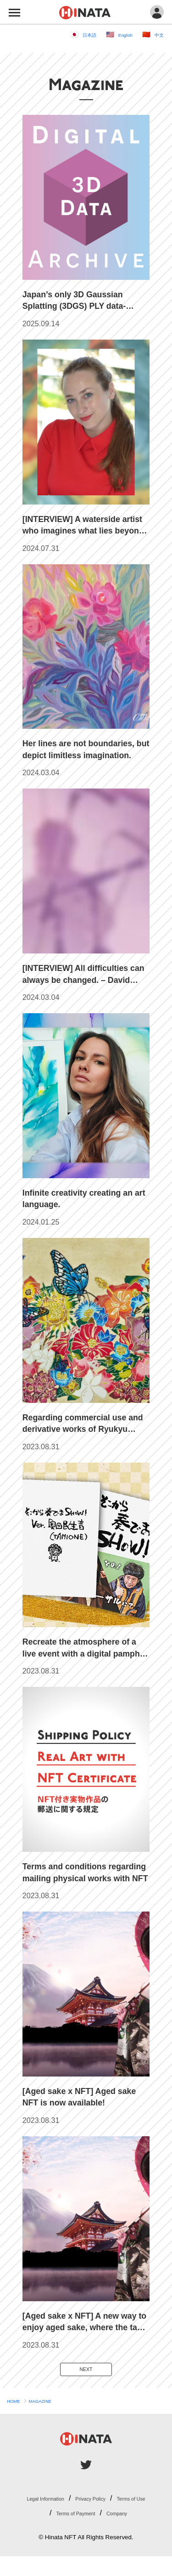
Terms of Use (56, 2518)
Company (91, 2532)
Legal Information (57, 2502)
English (117, 34)
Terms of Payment (119, 2518)
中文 (157, 34)
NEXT (86, 2371)
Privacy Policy (120, 2502)
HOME (17, 2405)
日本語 (73, 34)
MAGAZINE (53, 2405)
